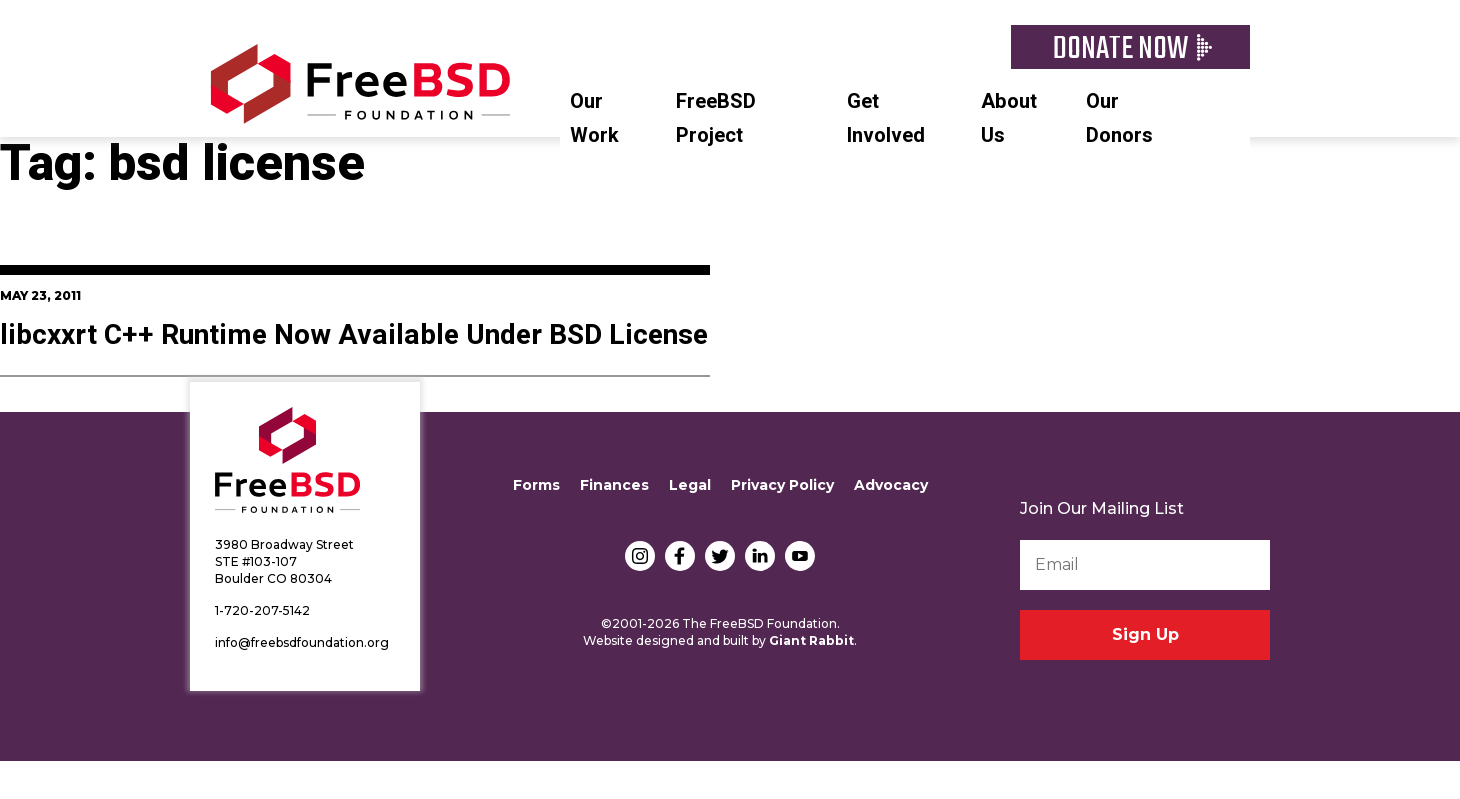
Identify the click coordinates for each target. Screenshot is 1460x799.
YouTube (800, 556)
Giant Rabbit (811, 640)
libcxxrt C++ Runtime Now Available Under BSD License (354, 335)
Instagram (640, 556)
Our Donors (1119, 118)
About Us (1009, 118)
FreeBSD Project (716, 118)
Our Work (594, 118)
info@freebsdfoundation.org (302, 642)
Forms (536, 485)
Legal (690, 485)
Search (1240, 99)
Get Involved (886, 118)
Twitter (720, 556)
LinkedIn (760, 556)
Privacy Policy (782, 485)
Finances (614, 485)
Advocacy (891, 485)
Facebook (680, 556)
